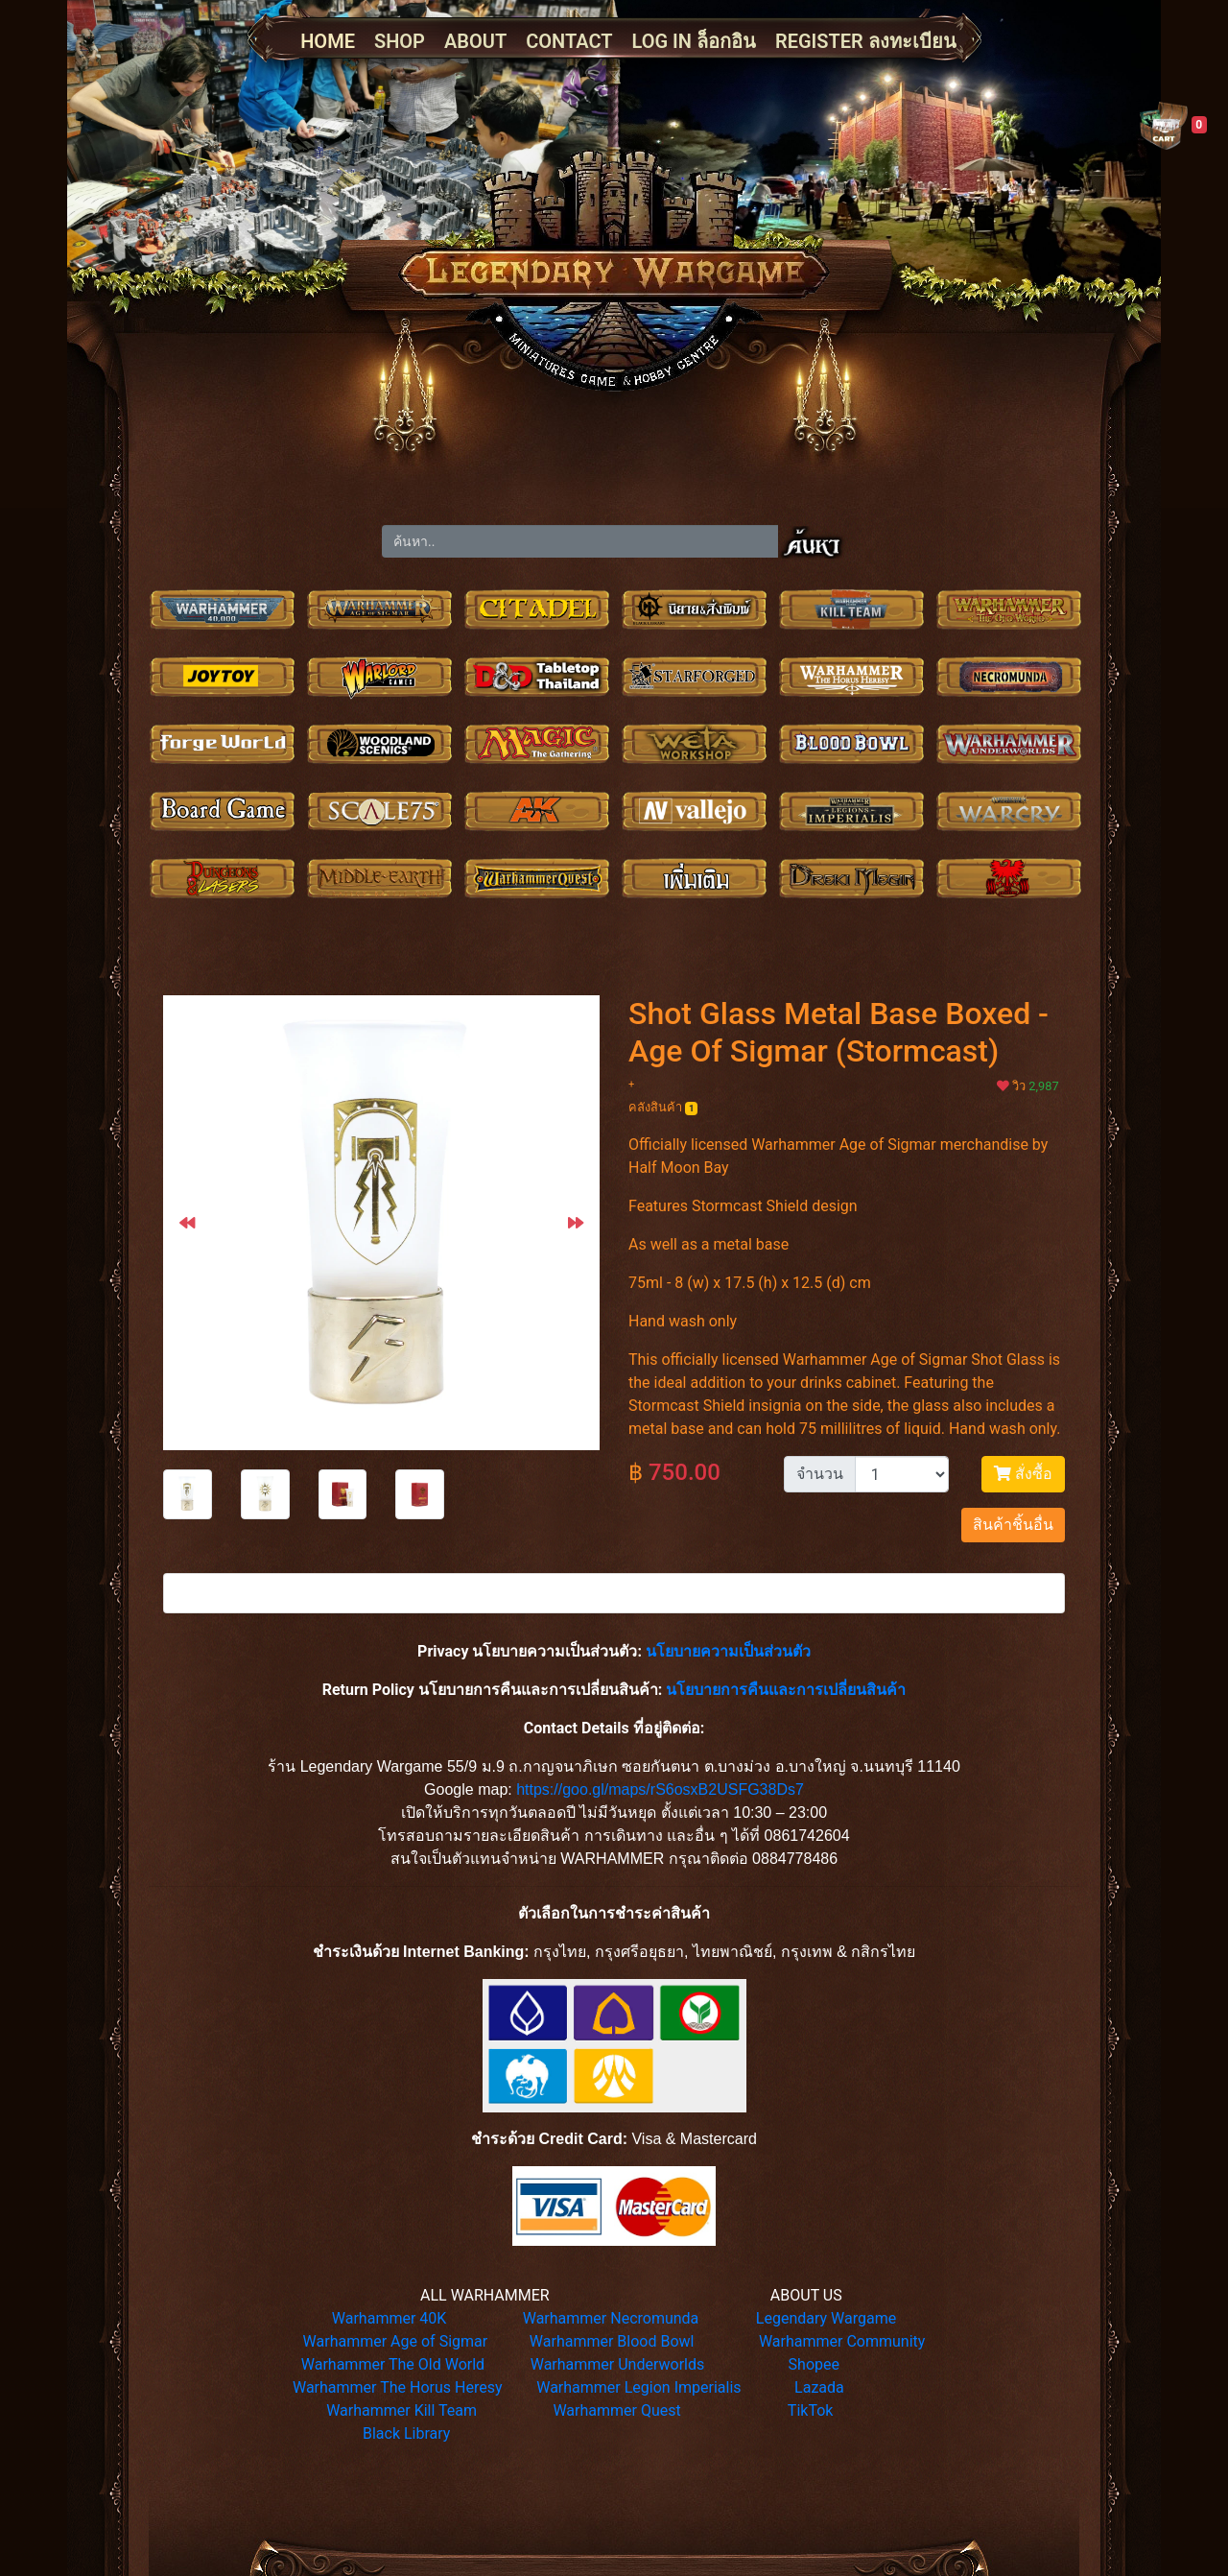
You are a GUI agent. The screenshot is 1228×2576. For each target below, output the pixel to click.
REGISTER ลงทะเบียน (865, 41)
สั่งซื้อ (1023, 1474)
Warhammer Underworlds (618, 2364)
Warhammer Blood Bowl (612, 2341)
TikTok (811, 2410)
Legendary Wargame (826, 2318)
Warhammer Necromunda (611, 2318)
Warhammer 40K (389, 2318)
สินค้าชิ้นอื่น (1013, 1524)
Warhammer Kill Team (401, 2410)
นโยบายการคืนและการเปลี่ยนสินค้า (786, 1690)
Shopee (814, 2364)
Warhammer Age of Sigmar (395, 2341)
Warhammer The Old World (392, 2364)
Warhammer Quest (616, 2410)
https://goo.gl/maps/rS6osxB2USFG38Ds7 (660, 1789)
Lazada (819, 2387)
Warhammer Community (842, 2341)
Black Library (406, 2433)
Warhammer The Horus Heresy (398, 2387)
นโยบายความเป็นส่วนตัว (728, 1651)
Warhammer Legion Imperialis (638, 2387)
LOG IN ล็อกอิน (694, 41)
